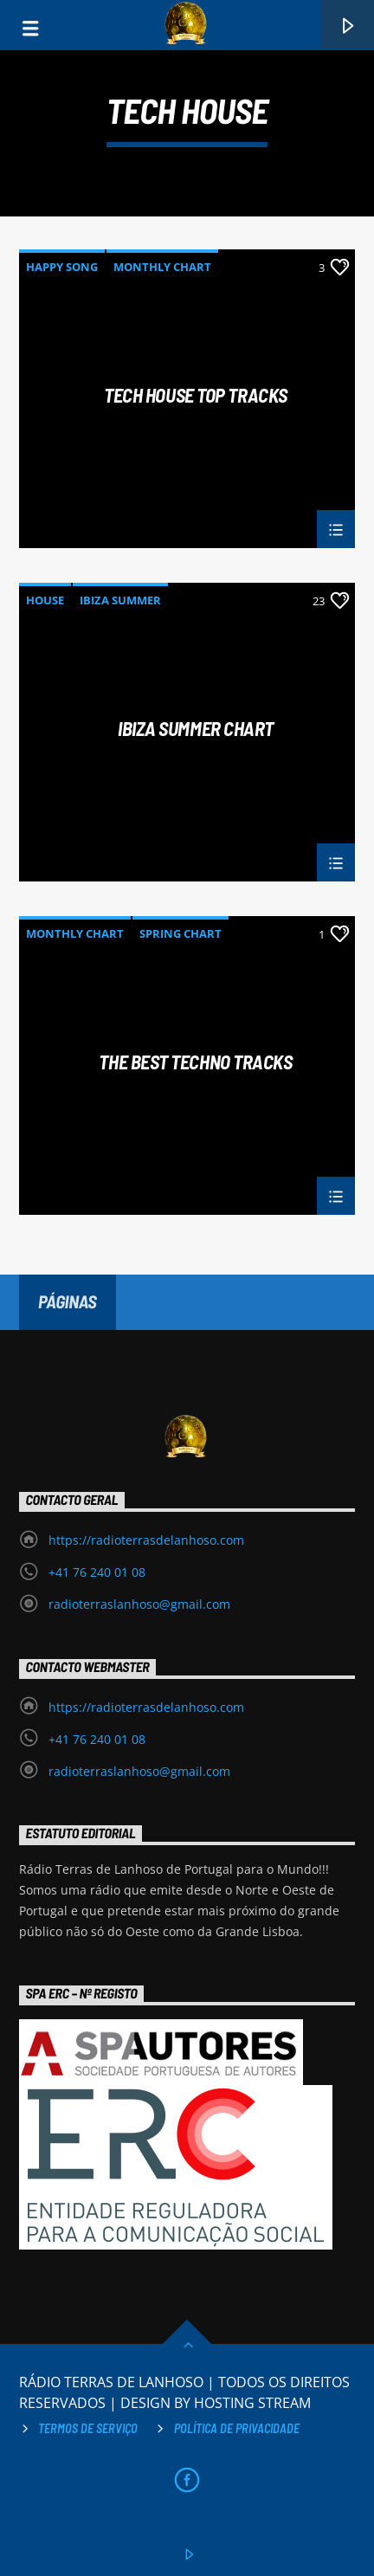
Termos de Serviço (88, 2428)
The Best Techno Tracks (195, 1062)
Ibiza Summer (120, 600)
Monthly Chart (162, 266)
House (45, 600)
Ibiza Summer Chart (196, 729)
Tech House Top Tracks (195, 395)
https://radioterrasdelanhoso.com (146, 1540)
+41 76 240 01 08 (96, 1572)
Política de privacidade (237, 2428)
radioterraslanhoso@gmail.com (139, 1604)
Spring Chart (180, 933)
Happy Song (62, 266)
